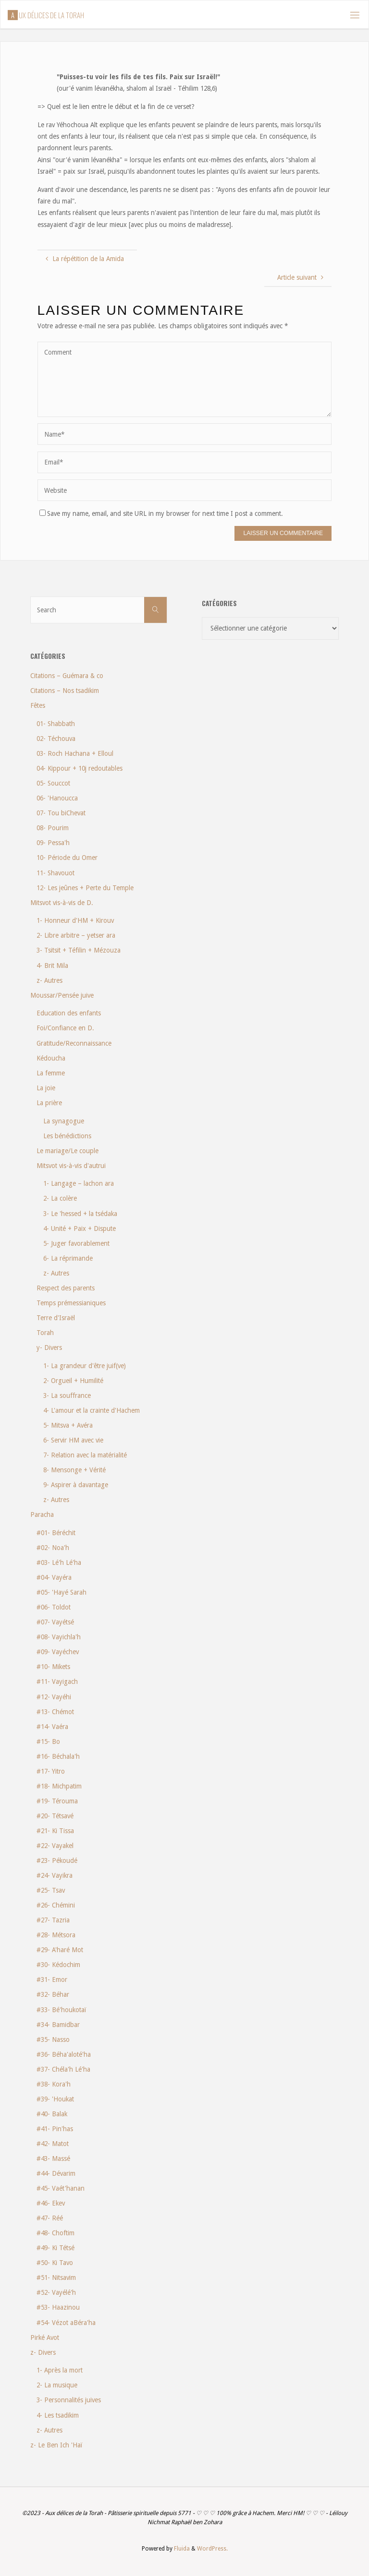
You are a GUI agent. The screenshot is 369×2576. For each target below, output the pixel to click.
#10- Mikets (53, 1666)
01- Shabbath (56, 723)
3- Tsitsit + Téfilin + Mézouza (79, 950)
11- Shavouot (55, 873)
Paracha (42, 1514)
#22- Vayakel (55, 1845)
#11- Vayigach (57, 1681)
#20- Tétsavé (55, 1816)
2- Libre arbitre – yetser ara (76, 935)
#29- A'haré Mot (60, 1950)
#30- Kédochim (58, 1964)
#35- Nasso (53, 2039)
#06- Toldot (54, 1607)
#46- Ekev (51, 2203)
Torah (45, 1332)
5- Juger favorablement (76, 1243)
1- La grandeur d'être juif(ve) (84, 1366)
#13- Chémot (55, 1712)
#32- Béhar (53, 1994)
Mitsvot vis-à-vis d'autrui (71, 1165)
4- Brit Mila (52, 965)
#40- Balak (52, 2114)
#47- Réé (50, 2218)
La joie (46, 1088)
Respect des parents (66, 1288)
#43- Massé (53, 2158)
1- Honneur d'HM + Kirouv (75, 920)
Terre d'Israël (56, 1318)
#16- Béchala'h (58, 1756)
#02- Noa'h (53, 1547)
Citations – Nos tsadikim (64, 690)
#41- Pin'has (55, 2129)
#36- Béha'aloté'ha (64, 2054)
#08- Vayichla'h (59, 1637)
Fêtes (37, 705)
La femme (51, 1073)
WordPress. (212, 2548)
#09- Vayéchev (58, 1652)
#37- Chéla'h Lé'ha (63, 2069)
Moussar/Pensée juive (62, 995)
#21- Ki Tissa (55, 1831)
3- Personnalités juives (69, 2400)
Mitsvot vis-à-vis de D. (61, 902)
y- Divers (49, 1347)
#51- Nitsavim (56, 2277)
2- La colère (60, 1198)
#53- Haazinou (58, 2307)
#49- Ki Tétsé (55, 2248)
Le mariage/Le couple (67, 1151)
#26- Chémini (56, 1905)
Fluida (181, 2548)
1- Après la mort (60, 2370)
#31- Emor (52, 1979)
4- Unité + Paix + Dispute (79, 1228)
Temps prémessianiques (71, 1303)
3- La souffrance (67, 1395)
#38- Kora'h (54, 2084)
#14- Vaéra (52, 1726)
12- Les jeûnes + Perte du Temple (85, 888)
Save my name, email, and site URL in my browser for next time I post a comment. (161, 513)
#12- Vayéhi (54, 1697)
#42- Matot (53, 2143)
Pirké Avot (44, 2337)
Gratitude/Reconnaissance (74, 1043)
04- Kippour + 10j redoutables (80, 768)
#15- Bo (48, 1741)
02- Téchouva (56, 738)
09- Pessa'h (53, 843)
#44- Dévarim (56, 2173)
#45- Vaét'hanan (61, 2188)
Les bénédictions (67, 1136)
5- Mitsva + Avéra (68, 1425)
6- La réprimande (68, 1258)
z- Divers (43, 2352)
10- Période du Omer (67, 857)
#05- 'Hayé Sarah (61, 1592)
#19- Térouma (57, 1801)
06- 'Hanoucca (57, 798)
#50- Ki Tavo (55, 2262)
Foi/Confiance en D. (65, 1028)
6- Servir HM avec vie (73, 1440)
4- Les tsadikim (58, 2415)
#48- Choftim (55, 2233)
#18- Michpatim (59, 1786)
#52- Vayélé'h (56, 2292)
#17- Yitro (51, 1771)
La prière (49, 1103)
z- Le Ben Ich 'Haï (56, 2445)
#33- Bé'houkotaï (61, 2010)
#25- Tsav (51, 1890)
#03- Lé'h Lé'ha (59, 1562)
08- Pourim (53, 828)
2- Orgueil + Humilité (73, 1380)
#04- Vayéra (54, 1577)
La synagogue (63, 1121)
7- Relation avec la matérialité (85, 1455)
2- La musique (57, 2385)
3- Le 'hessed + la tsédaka (80, 1213)
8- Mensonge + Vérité (74, 1470)
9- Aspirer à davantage (75, 1485)
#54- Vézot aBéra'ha (66, 2322)
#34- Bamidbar (58, 2024)
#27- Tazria (53, 1920)
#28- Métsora (56, 1935)
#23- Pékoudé (57, 1860)
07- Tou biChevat (61, 813)
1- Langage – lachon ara (78, 1183)
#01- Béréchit (56, 1533)
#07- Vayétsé (55, 1622)
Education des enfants (69, 1013)
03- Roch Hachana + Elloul (75, 753)
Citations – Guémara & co (66, 676)
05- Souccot (53, 783)
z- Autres (49, 980)
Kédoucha (51, 1058)
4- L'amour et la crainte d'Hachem (91, 1410)
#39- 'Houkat (55, 2099)
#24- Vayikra (55, 1875)
